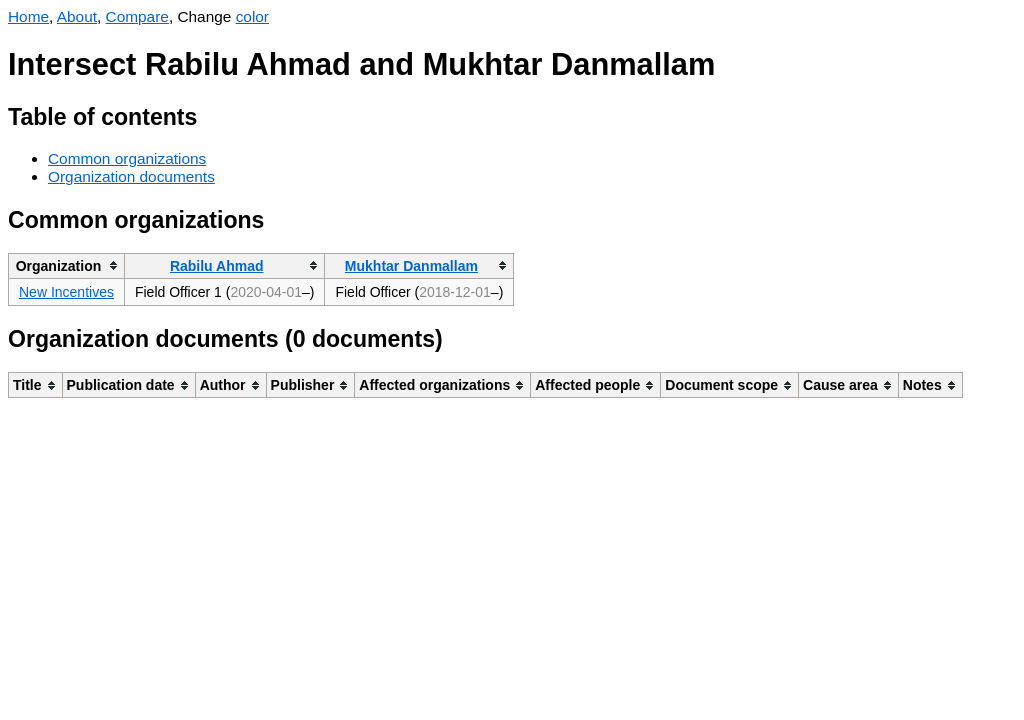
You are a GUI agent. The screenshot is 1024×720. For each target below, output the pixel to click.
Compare (137, 16)
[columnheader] (67, 265)
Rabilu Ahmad (217, 266)
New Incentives (66, 292)
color (252, 16)
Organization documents (131, 176)
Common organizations (127, 158)
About (77, 16)
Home (28, 16)
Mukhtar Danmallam (411, 266)
